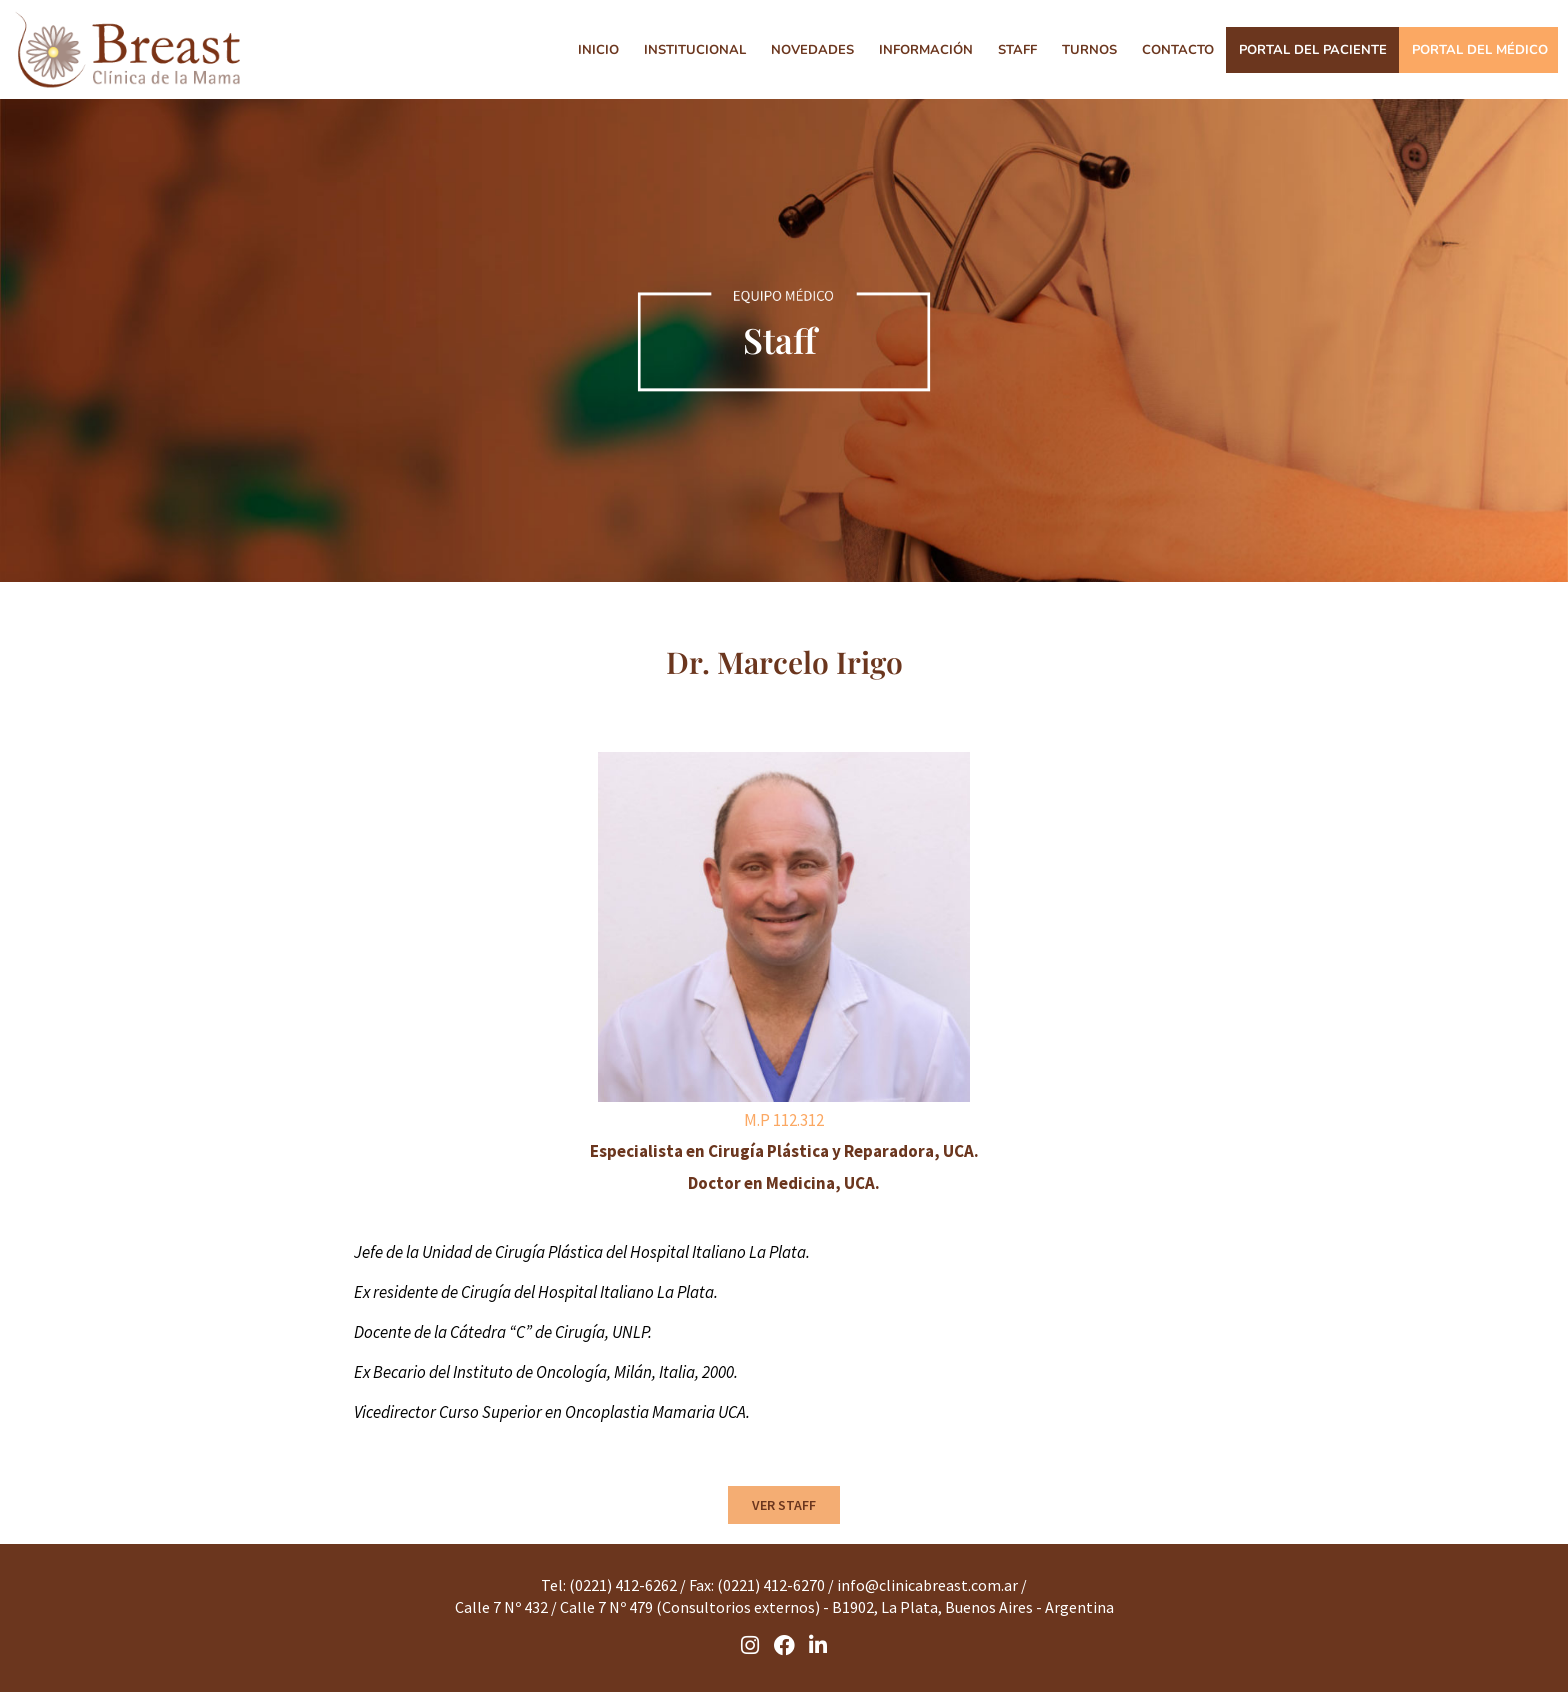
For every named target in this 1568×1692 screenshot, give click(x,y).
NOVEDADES (812, 50)
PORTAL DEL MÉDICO (1480, 50)
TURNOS (1089, 50)
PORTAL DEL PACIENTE (1313, 50)
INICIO (598, 50)
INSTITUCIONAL (695, 50)
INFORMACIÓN (926, 50)
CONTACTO (1178, 50)
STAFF (1017, 50)
